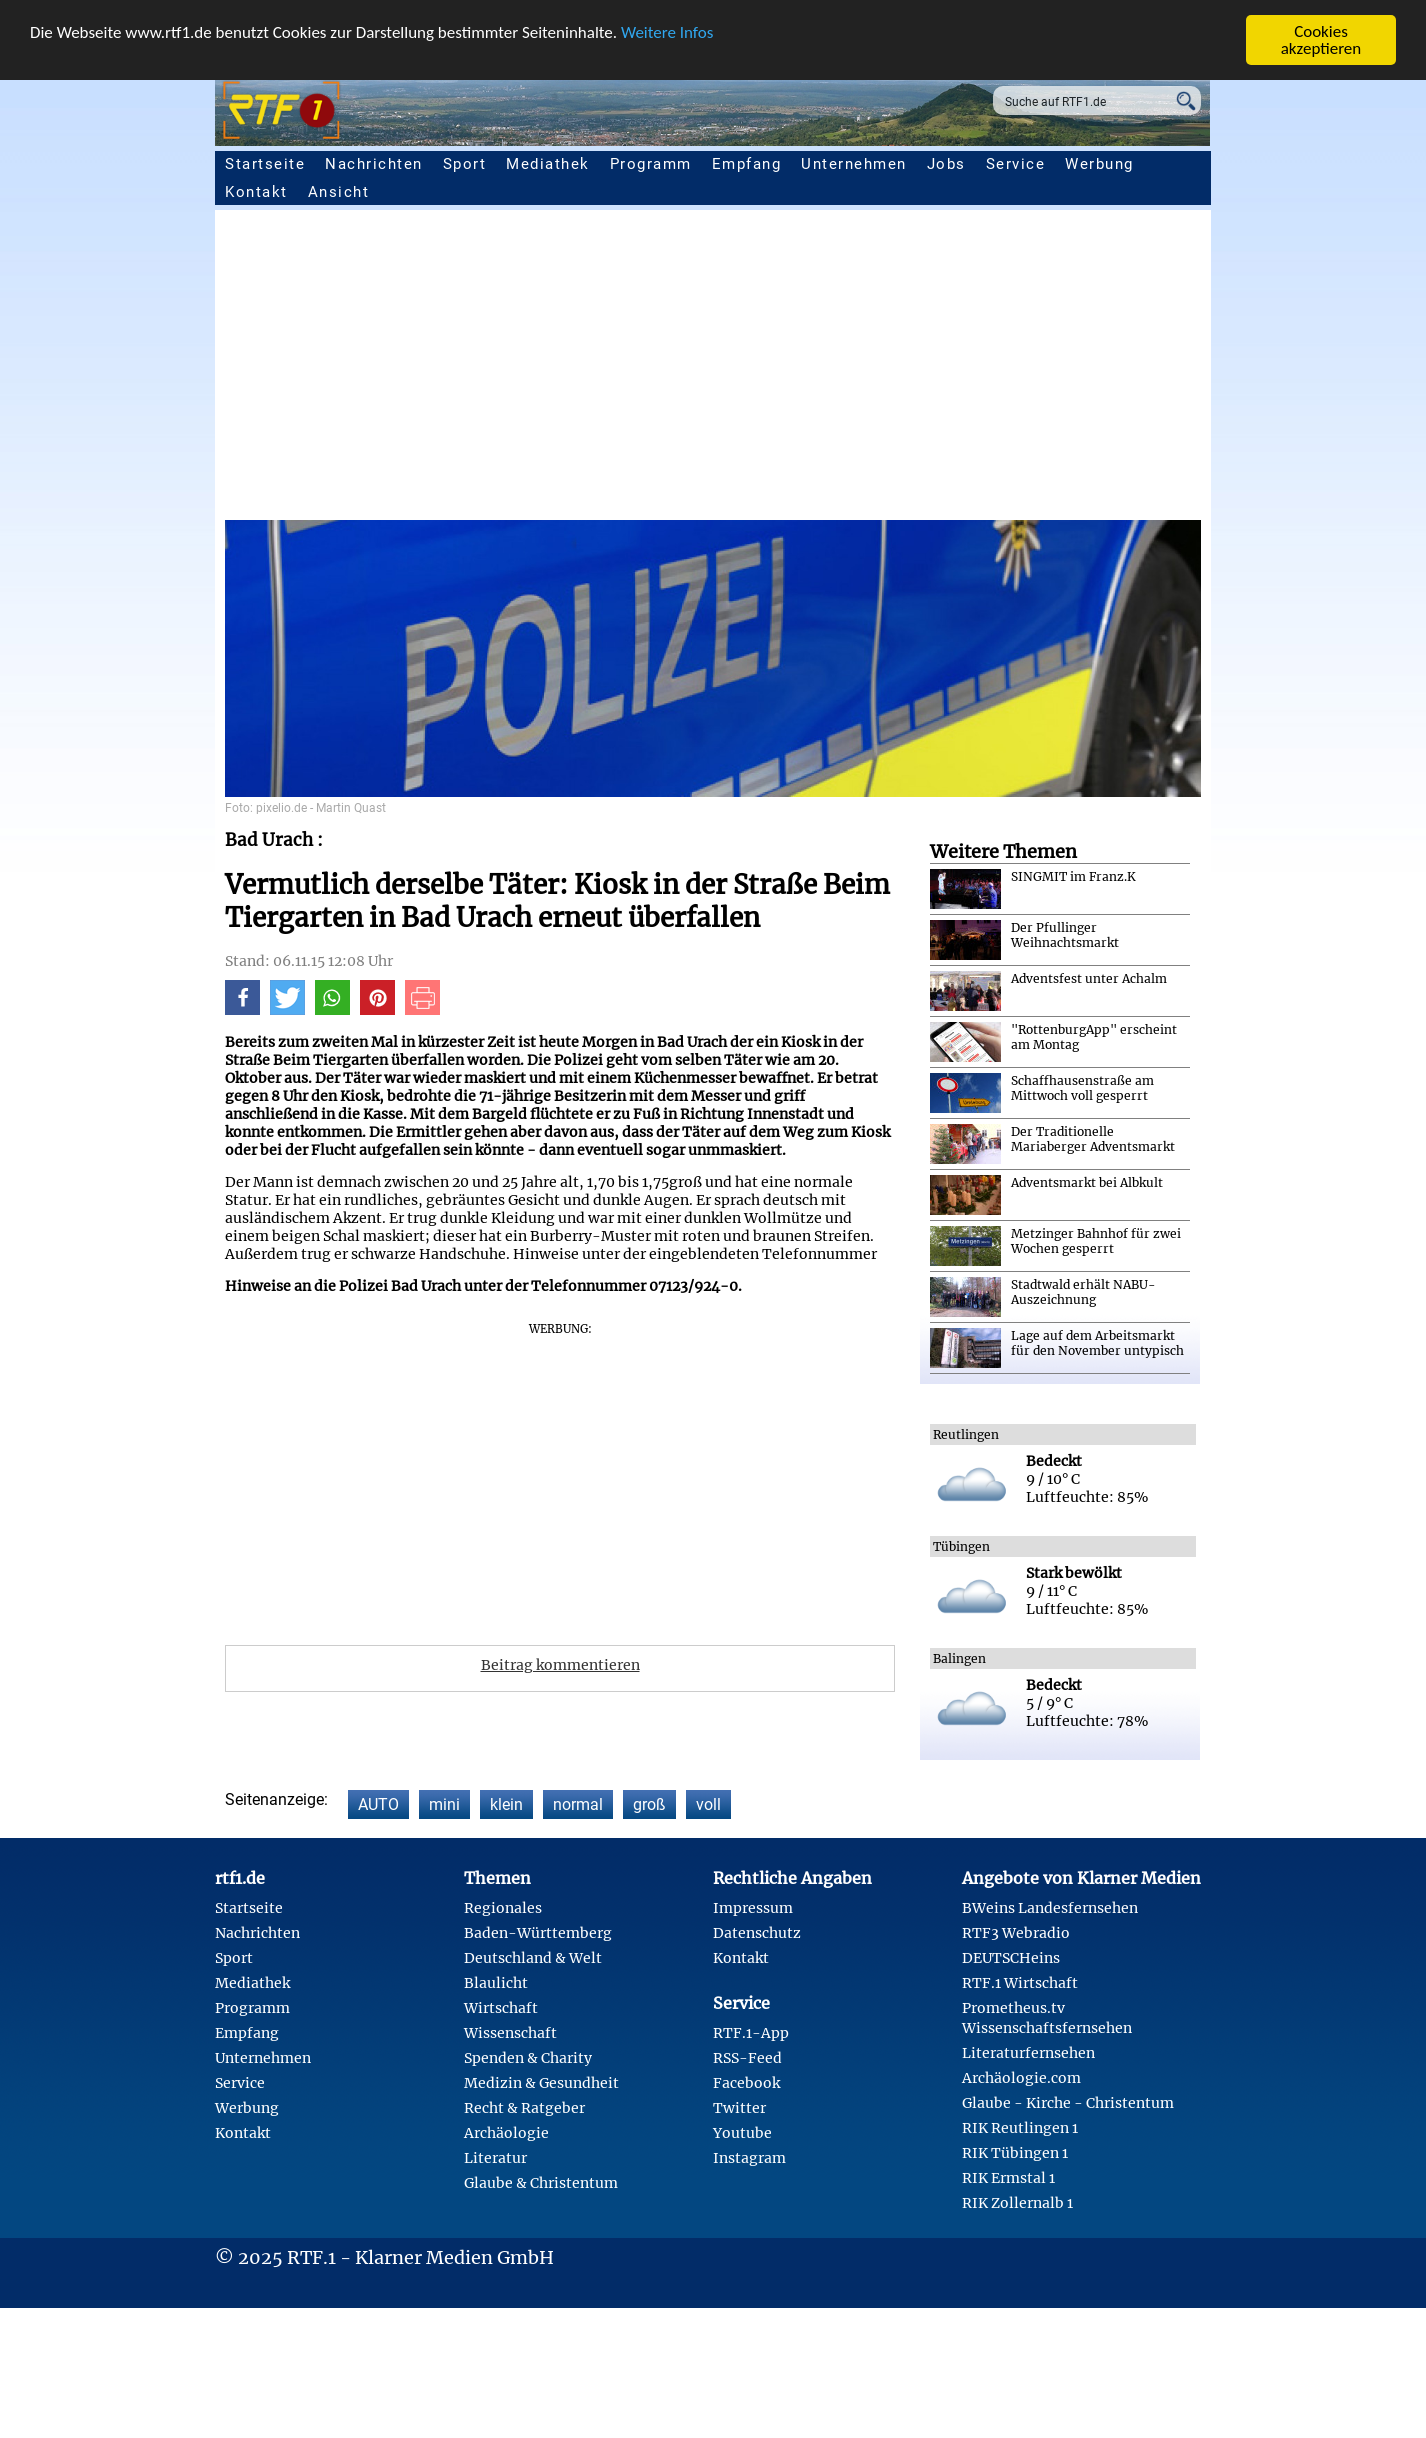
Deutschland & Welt (533, 1958)
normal (578, 1804)
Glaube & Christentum (541, 2183)
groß (649, 1804)
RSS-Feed (747, 2058)
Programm (651, 164)
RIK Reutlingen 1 (1020, 2128)
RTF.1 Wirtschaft (1020, 1983)
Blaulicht (496, 1983)
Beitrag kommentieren (560, 1665)
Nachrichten (374, 164)
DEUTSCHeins (1011, 1958)
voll (708, 1804)
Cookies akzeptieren (1321, 40)
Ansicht (339, 192)
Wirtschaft (501, 2008)
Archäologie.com (1021, 2078)
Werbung (1099, 164)
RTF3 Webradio (1016, 1933)
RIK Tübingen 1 (1015, 2153)
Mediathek (548, 164)
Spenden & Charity (528, 2058)
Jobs (946, 164)
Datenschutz (757, 1933)
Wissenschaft (510, 2033)
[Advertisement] (825, 370)
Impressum (753, 1908)
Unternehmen (854, 164)
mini (444, 1804)
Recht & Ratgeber (524, 2108)
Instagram (749, 2158)
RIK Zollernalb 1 (1017, 2203)
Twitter (739, 2108)
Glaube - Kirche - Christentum (1068, 2103)
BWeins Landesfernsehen (1050, 1908)
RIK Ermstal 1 (1008, 2178)
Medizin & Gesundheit (541, 2083)
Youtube (742, 2133)
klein (506, 1804)
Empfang (747, 164)
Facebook (746, 2083)
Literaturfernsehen (1028, 2053)
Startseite (265, 164)
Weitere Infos (667, 32)
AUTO (378, 1804)
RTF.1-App (751, 2033)
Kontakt (256, 192)
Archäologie (506, 2133)
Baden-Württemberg (538, 1933)
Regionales (503, 1908)
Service (1016, 164)
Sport (465, 164)
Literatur (495, 2158)
